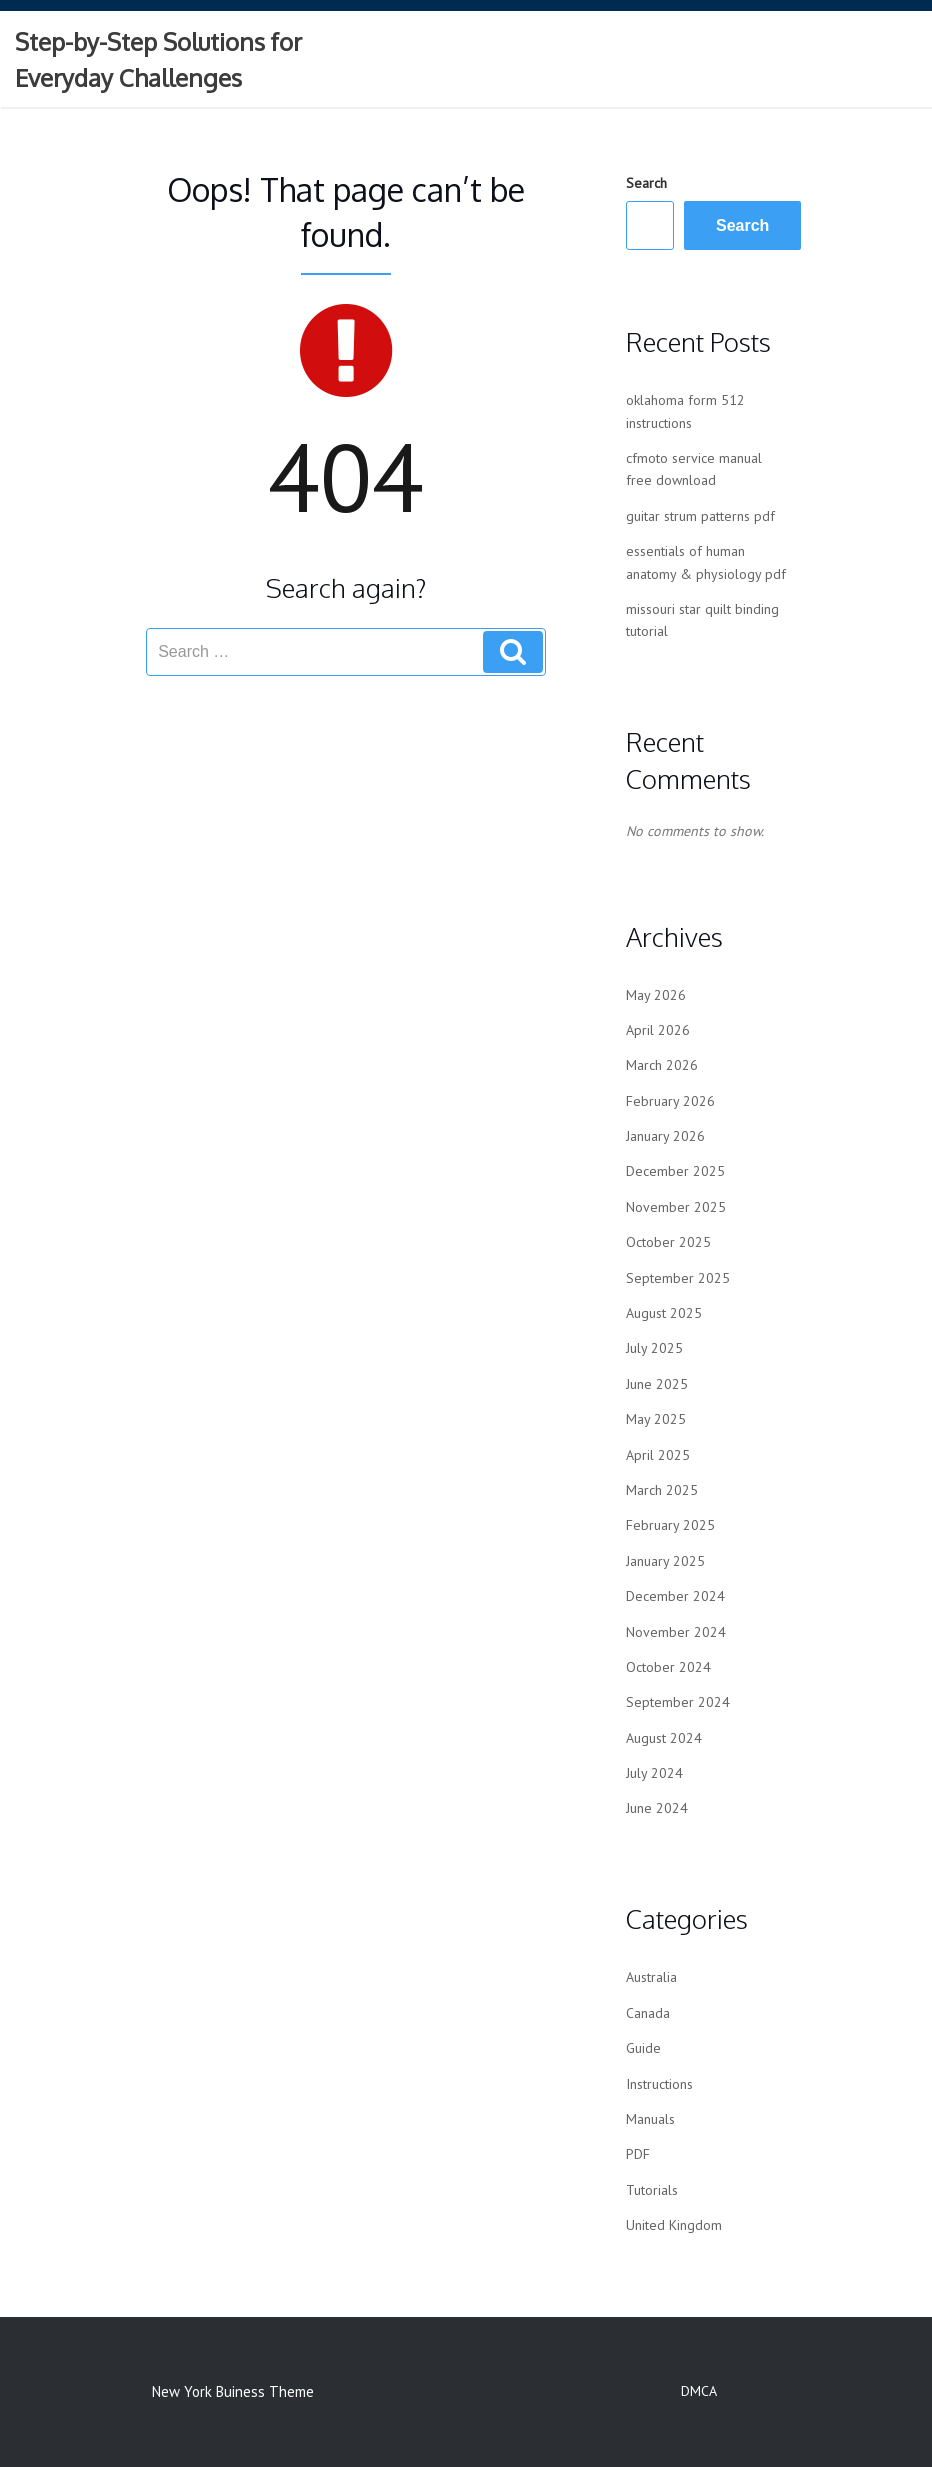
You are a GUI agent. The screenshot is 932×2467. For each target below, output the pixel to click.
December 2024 (675, 1596)
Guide (643, 2048)
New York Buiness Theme (233, 2391)
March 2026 (662, 1065)
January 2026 (665, 1136)
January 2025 (665, 1561)
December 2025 (675, 1171)
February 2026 (670, 1101)
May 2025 (656, 1419)
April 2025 (658, 1455)
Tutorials (652, 2190)
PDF (638, 2154)
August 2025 (664, 1313)
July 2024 (654, 1773)
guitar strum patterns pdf (700, 516)
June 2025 (657, 1384)
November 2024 (676, 1632)
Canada (648, 2013)
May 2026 (656, 995)
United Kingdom (674, 2225)
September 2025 (678, 1278)
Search (646, 183)
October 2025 (668, 1242)
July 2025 (654, 1348)
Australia (651, 1977)
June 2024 (657, 1808)
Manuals (650, 2119)
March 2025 (662, 1490)
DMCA (699, 2391)
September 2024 (678, 1702)
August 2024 (664, 1738)
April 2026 (658, 1030)
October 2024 (668, 1667)
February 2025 (670, 1525)
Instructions (659, 2084)
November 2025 (676, 1207)
